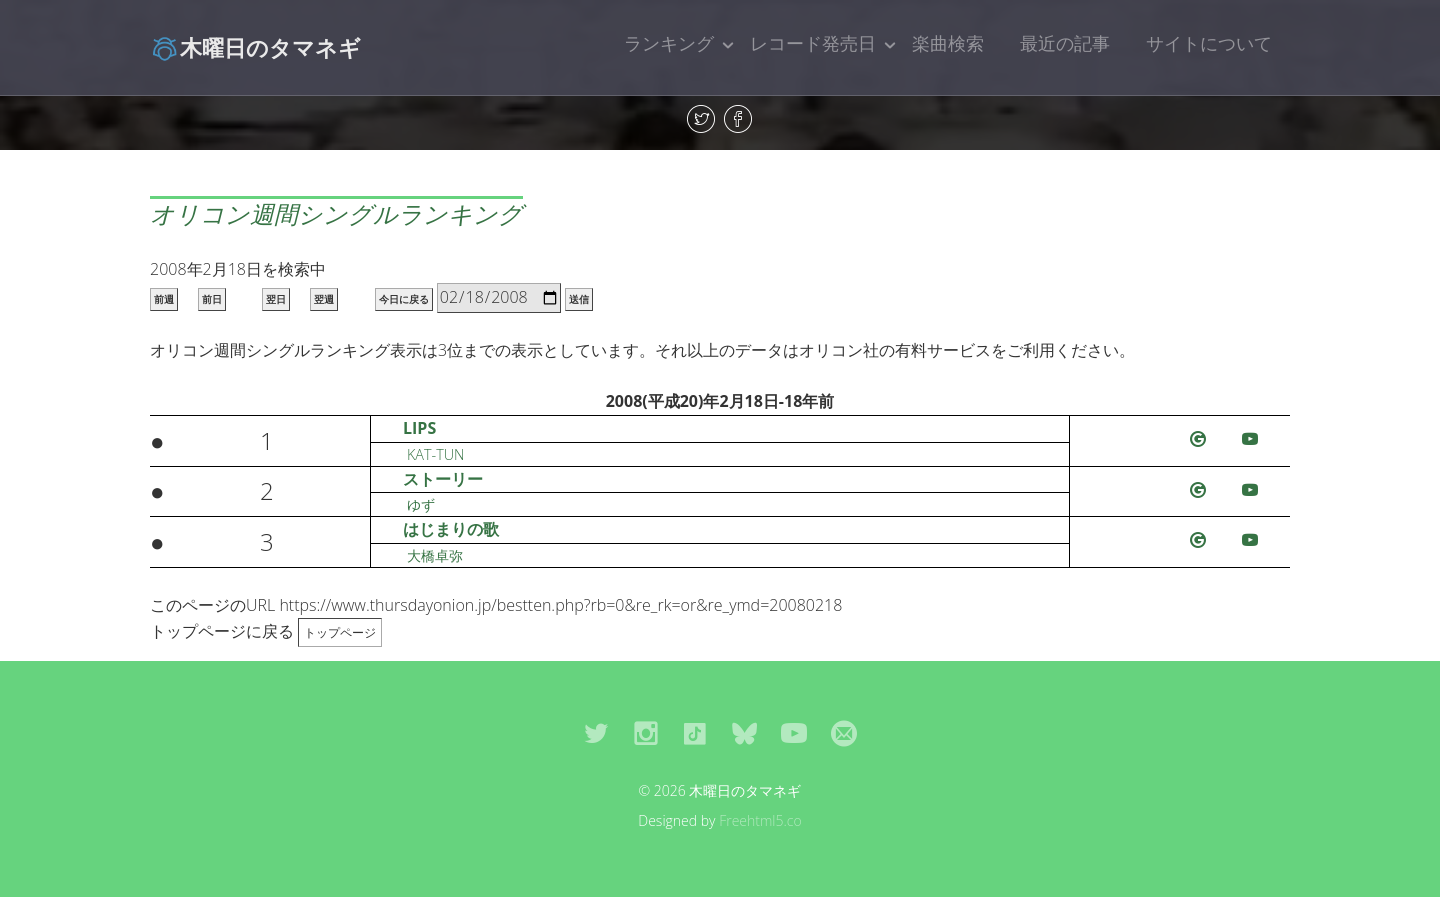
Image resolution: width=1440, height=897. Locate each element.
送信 (579, 299)
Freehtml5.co (760, 820)
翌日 (276, 299)
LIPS (419, 428)
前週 (164, 299)
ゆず (421, 504)
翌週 (324, 299)
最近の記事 (1065, 43)
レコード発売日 (813, 43)
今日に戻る (404, 299)
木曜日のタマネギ (255, 47)
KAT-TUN (435, 454)
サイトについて (1209, 43)
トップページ (340, 632)
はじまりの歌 (451, 529)
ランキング (669, 43)
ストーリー (443, 479)
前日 (212, 299)
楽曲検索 (948, 43)
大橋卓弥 (435, 555)
